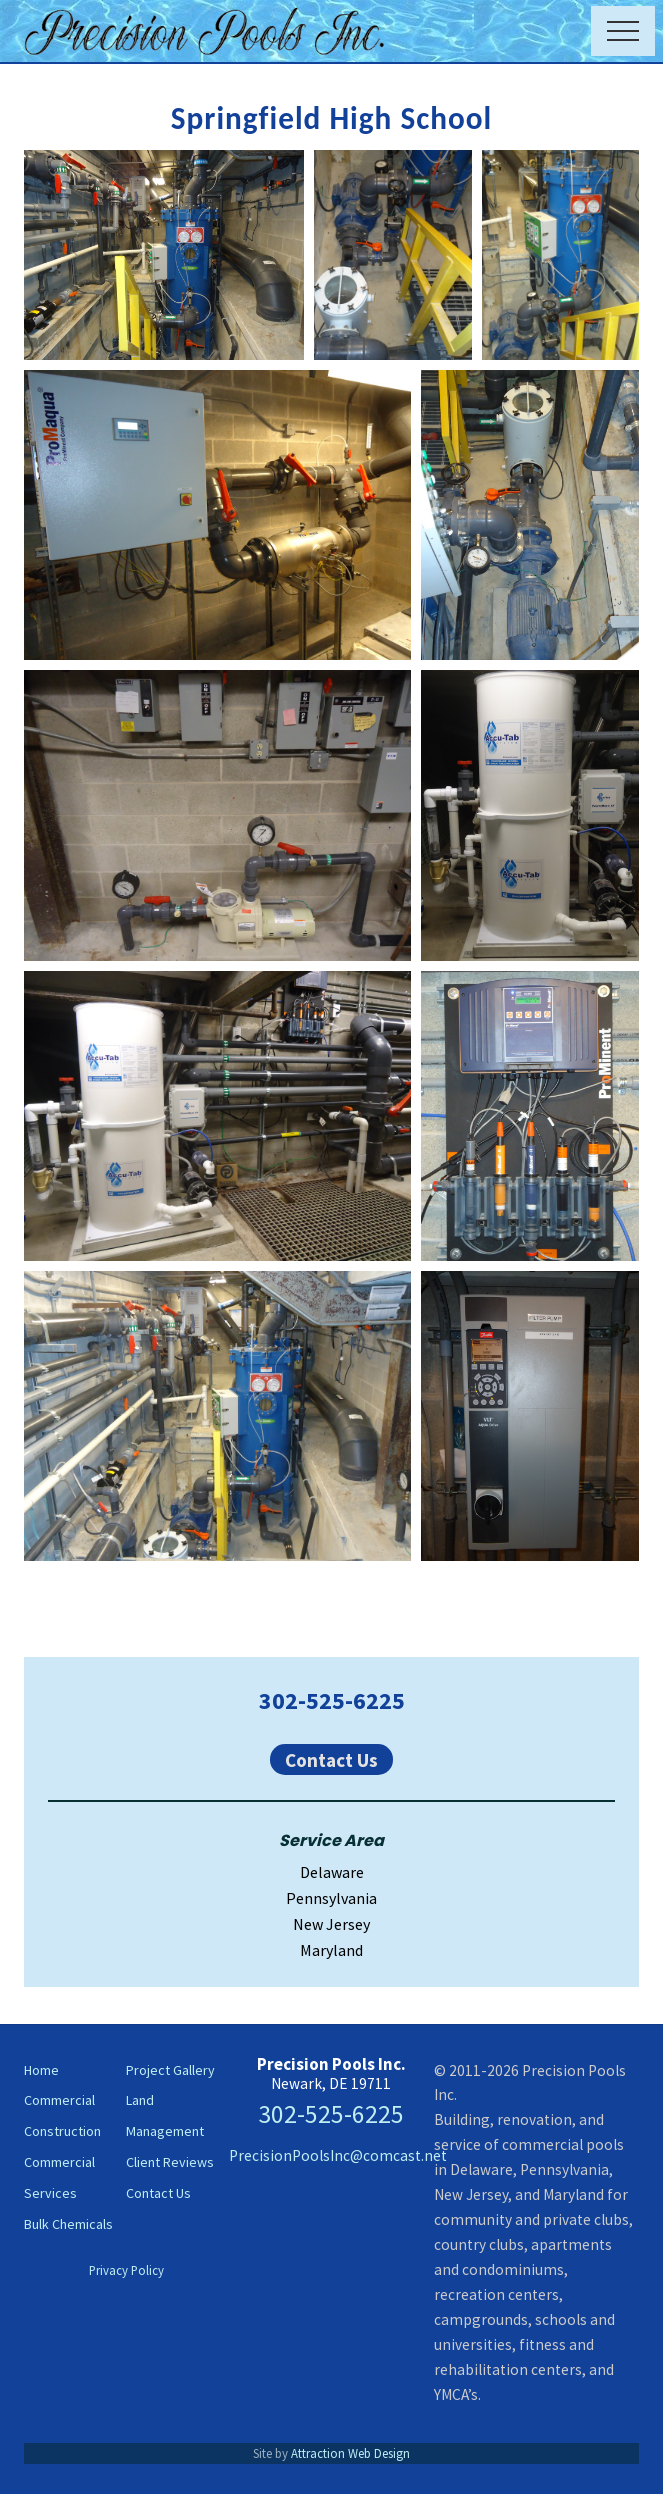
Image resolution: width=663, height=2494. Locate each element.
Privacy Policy (126, 2270)
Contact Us (331, 1759)
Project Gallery (170, 2070)
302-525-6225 (332, 1700)
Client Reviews (170, 2162)
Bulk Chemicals (68, 2224)
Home (41, 2070)
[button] (623, 31)
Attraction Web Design (350, 2453)
